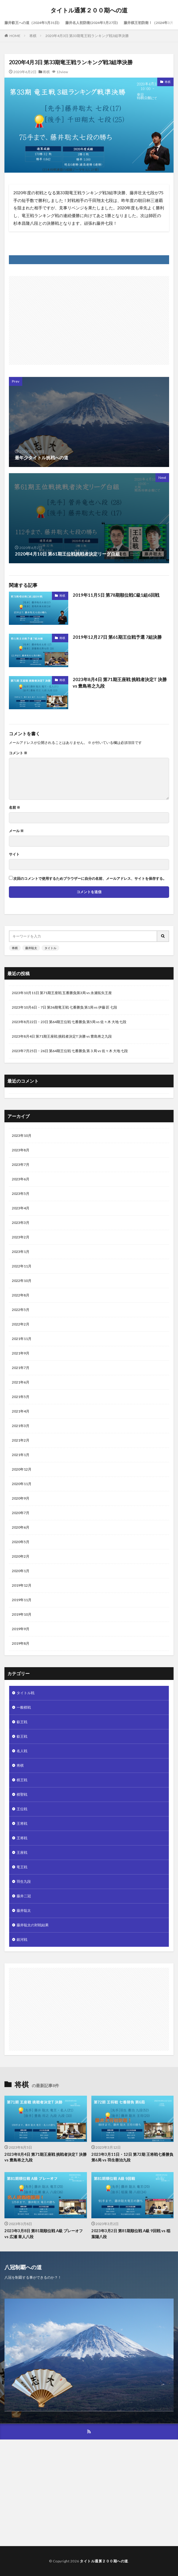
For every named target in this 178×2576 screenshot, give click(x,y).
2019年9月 (20, 1629)
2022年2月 (20, 1324)
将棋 (32, 35)
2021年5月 (20, 1396)
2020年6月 (20, 1527)
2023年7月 (20, 1164)
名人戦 (22, 1751)
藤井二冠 (24, 1896)
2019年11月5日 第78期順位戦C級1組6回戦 (116, 595)
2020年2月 (20, 1556)
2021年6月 (20, 1382)
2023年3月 (20, 1222)
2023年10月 (21, 1135)
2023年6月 (20, 1179)
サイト (14, 854)
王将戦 (22, 1823)
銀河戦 (22, 1939)
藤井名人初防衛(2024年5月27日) (91, 22)
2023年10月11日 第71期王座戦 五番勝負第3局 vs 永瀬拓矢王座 (62, 993)
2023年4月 (20, 1208)
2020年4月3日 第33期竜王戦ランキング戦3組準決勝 (87, 35)
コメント (18, 753)
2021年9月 (20, 1353)
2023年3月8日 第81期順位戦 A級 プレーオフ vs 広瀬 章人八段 (43, 2233)
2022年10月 (21, 1280)
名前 (14, 807)
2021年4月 (20, 1411)
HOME (14, 35)
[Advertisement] (89, 317)
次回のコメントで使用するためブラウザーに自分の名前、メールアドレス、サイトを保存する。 (89, 878)
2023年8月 (20, 1150)
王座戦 (22, 1852)
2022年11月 (21, 1266)
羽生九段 (24, 1881)
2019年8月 (20, 1643)
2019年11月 (21, 1600)
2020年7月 (20, 1513)
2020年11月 (21, 1484)
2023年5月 (20, 1193)
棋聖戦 (22, 1794)
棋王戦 (22, 1780)
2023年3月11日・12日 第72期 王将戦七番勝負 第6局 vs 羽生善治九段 (132, 2157)
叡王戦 (22, 1722)
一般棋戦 (24, 1707)
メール (16, 831)
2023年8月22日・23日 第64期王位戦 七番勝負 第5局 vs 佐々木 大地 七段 (69, 1022)
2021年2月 (20, 1440)
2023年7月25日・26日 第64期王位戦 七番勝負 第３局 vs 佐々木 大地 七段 (70, 1051)
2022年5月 (20, 1309)
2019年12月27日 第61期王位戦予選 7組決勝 (117, 637)
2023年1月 (20, 1251)
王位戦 (22, 1809)
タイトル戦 (25, 1693)
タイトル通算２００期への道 (89, 10)
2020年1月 (20, 1571)
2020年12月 (21, 1469)
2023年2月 (20, 1237)
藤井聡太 (31, 948)
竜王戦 (22, 1867)
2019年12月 (21, 1585)
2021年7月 (20, 1367)
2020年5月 (20, 1542)
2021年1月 (20, 1454)
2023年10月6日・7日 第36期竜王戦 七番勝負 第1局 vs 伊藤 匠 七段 (64, 1007)
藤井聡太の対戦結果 (33, 1925)
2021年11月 (21, 1338)
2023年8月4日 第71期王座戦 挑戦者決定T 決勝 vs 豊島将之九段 (120, 683)
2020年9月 (20, 1498)
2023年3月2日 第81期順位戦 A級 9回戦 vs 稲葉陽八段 (130, 2233)
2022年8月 (20, 1295)
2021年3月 (20, 1425)
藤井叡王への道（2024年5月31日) (31, 22)
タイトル (50, 948)
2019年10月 (21, 1614)
